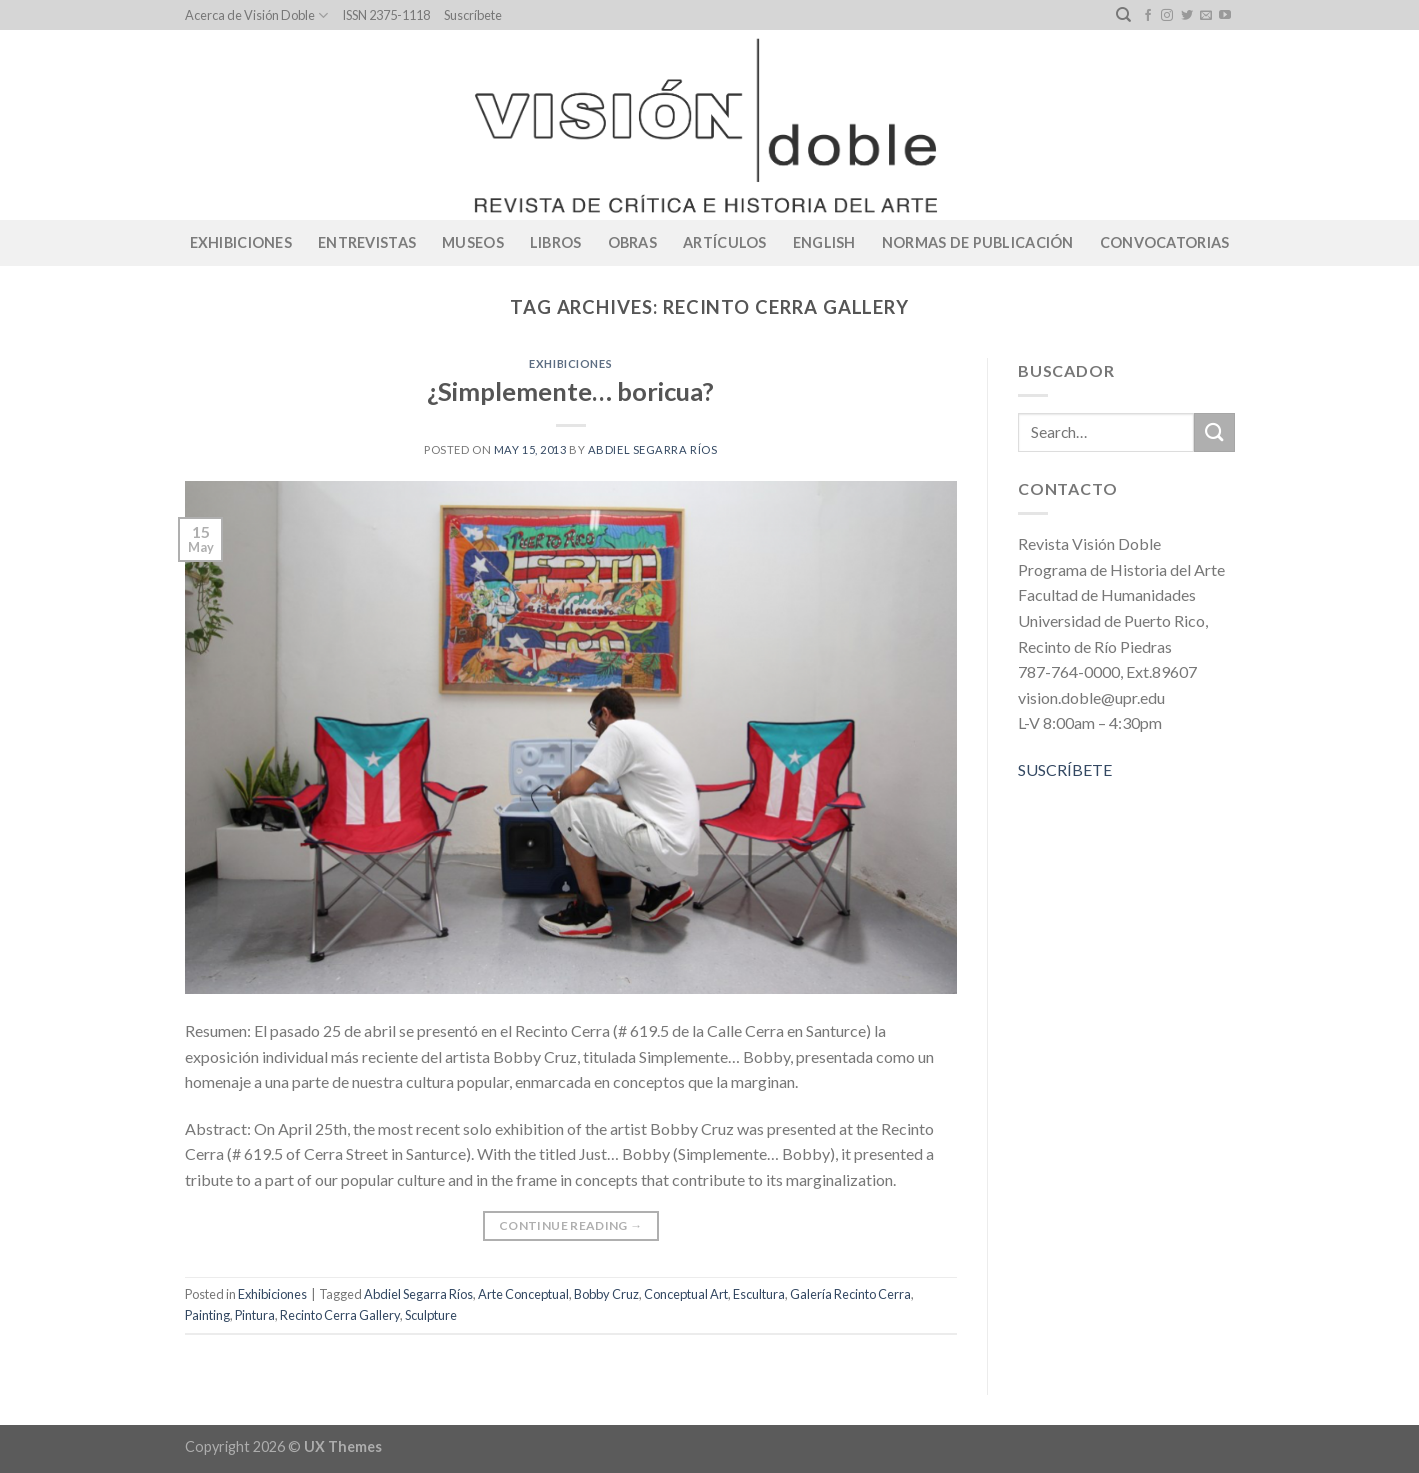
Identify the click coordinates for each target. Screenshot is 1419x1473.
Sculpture (431, 1315)
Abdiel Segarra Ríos (653, 449)
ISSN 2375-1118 (386, 15)
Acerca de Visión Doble (256, 15)
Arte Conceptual (523, 1294)
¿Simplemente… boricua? (570, 391)
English (824, 242)
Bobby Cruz (606, 1294)
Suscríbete (473, 15)
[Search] (1123, 15)
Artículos (725, 242)
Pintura (255, 1315)
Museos (473, 242)
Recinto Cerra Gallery (340, 1315)
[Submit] (1214, 432)
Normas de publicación (978, 242)
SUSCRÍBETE (1065, 769)
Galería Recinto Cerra (850, 1294)
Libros (556, 242)
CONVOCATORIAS (1165, 242)
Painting (207, 1315)
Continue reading (571, 1225)
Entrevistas (367, 242)
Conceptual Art (686, 1294)
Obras (632, 242)
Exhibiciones (241, 242)
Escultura (759, 1294)
